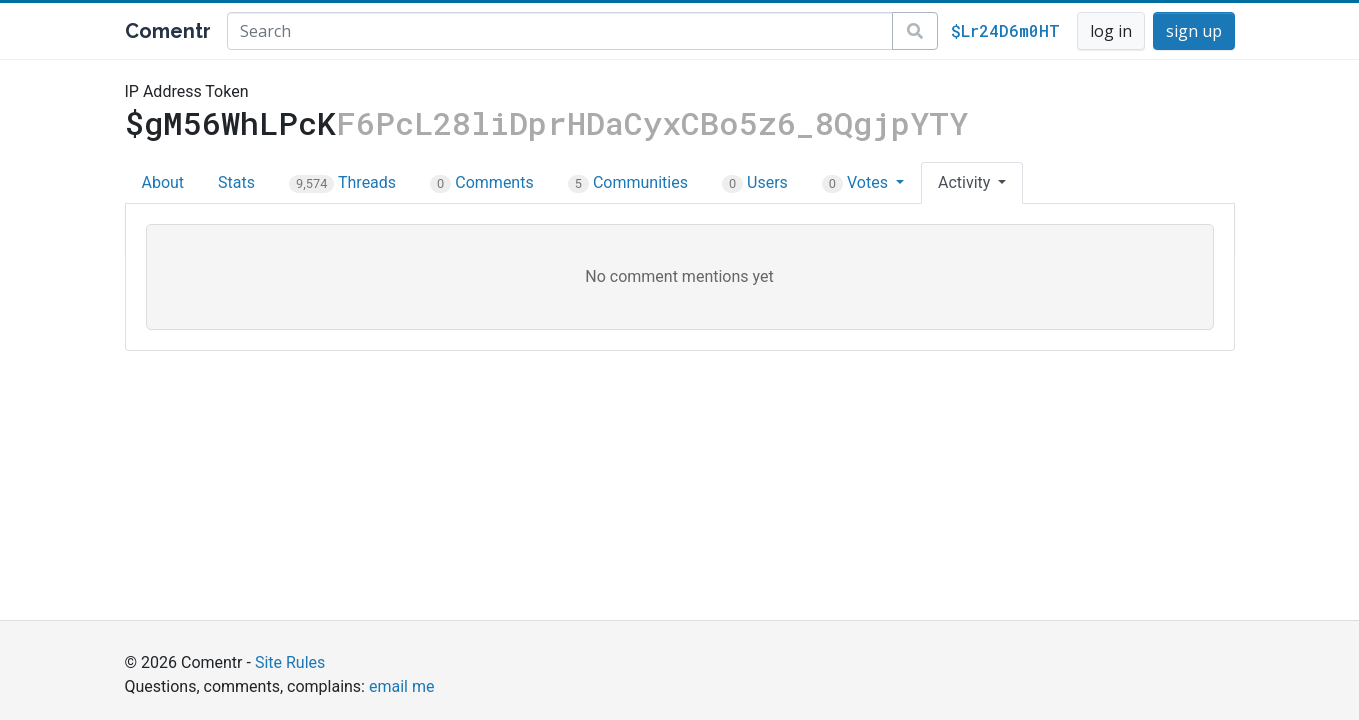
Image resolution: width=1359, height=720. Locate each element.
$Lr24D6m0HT (1005, 30)
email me (401, 686)
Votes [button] (857, 183)
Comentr (168, 31)
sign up (1194, 31)
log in (1111, 31)
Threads (342, 183)
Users (755, 183)
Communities (628, 183)
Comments (482, 183)
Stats (236, 182)
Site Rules (290, 662)
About (163, 182)
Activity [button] (966, 182)
